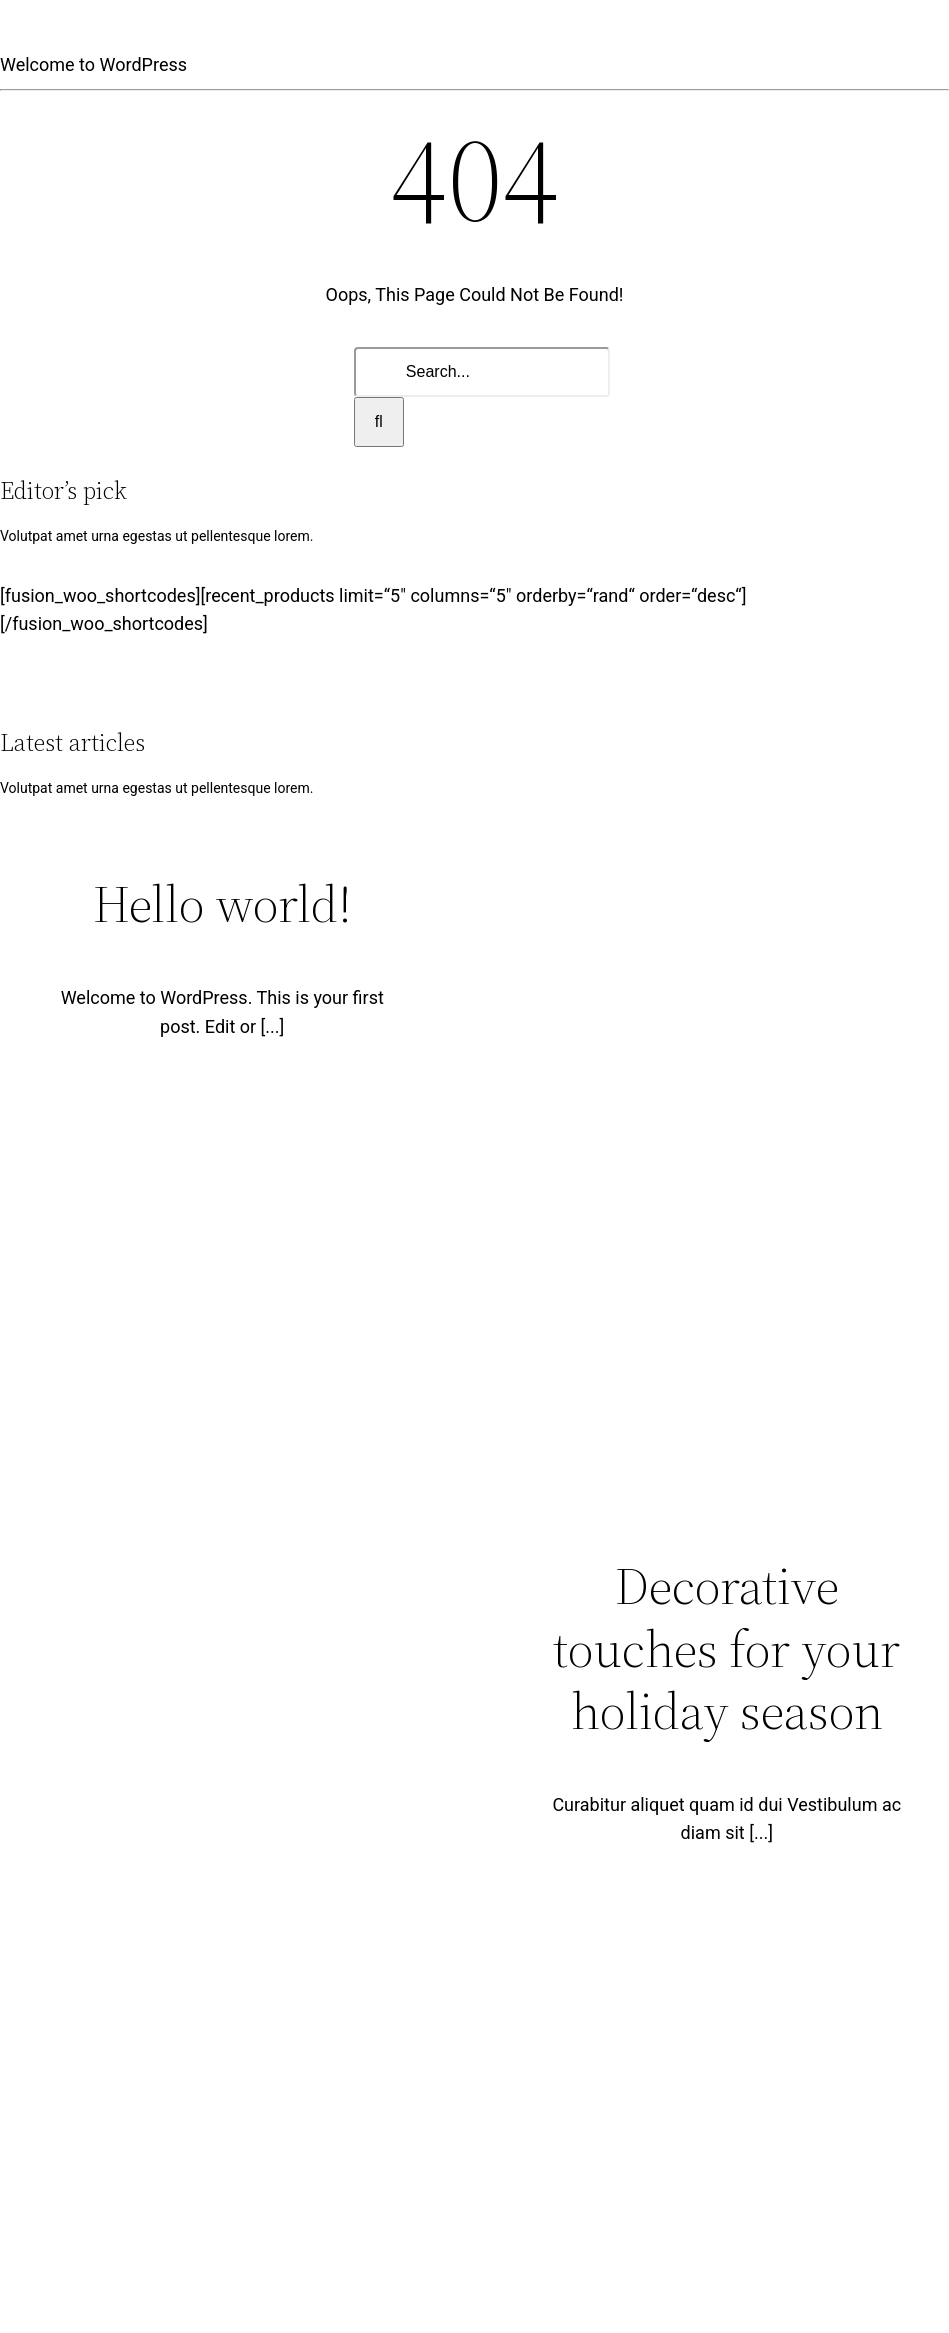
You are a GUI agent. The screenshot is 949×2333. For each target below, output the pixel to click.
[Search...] (482, 372)
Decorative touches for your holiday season (726, 1648)
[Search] (379, 422)
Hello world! (222, 903)
